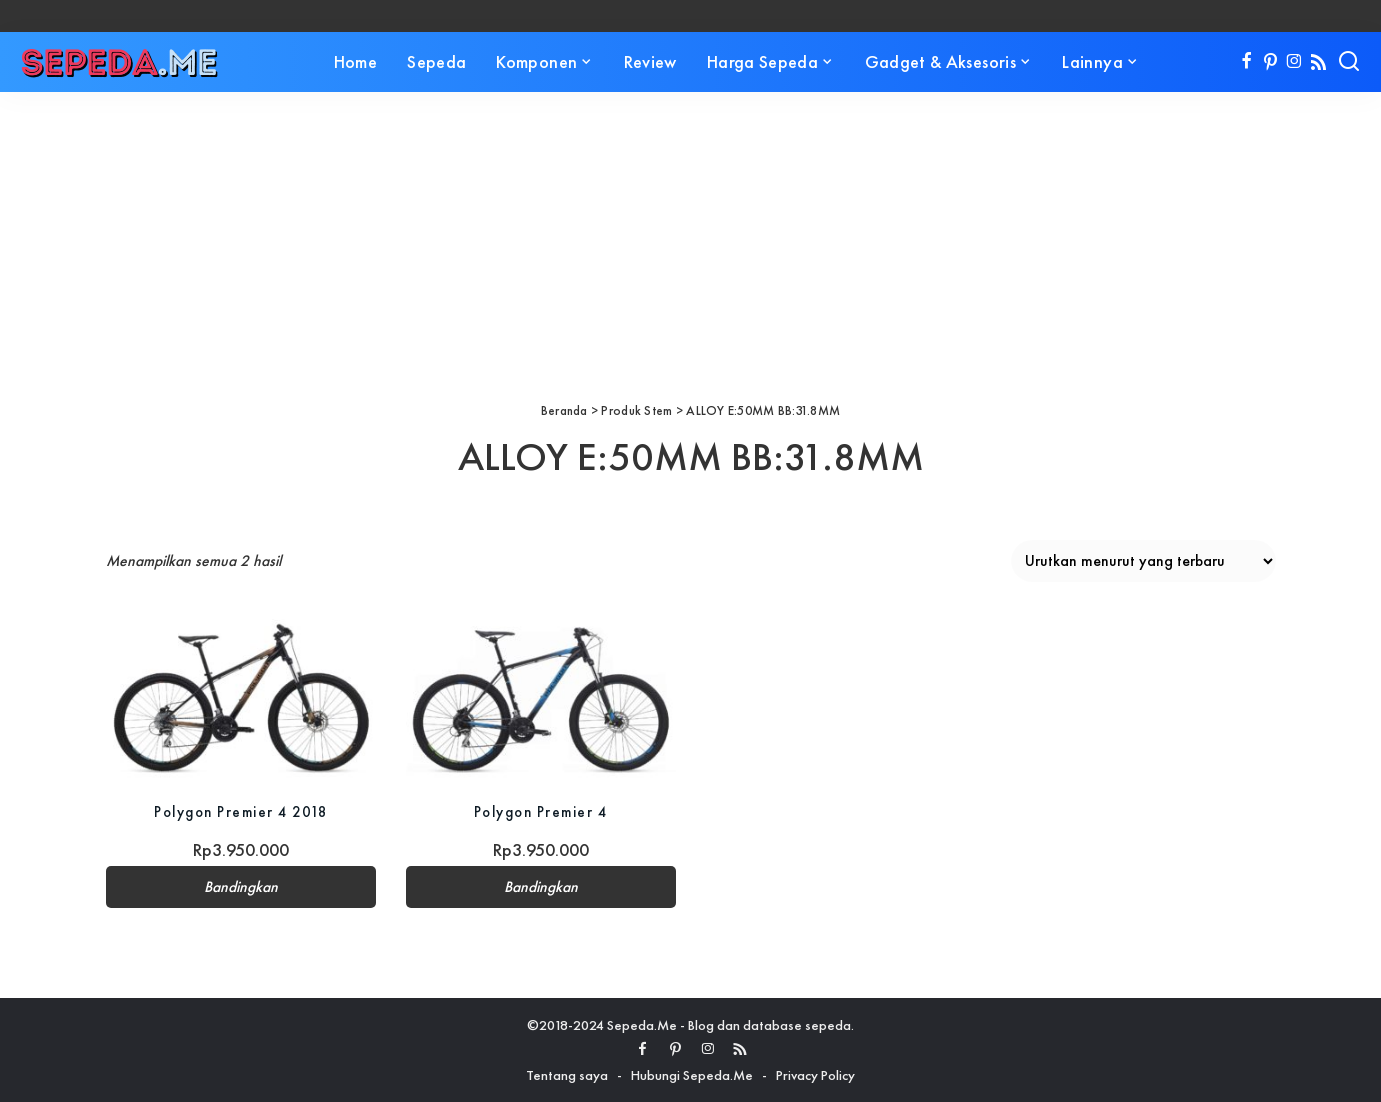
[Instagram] (1294, 62)
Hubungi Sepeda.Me (692, 1075)
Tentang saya (567, 1075)
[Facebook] (1246, 62)
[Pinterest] (1270, 62)
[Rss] (1318, 62)
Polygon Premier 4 (540, 811)
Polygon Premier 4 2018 (240, 811)
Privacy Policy (815, 1075)
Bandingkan (241, 887)
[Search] (1349, 62)
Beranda (564, 410)
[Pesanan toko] (1143, 561)
